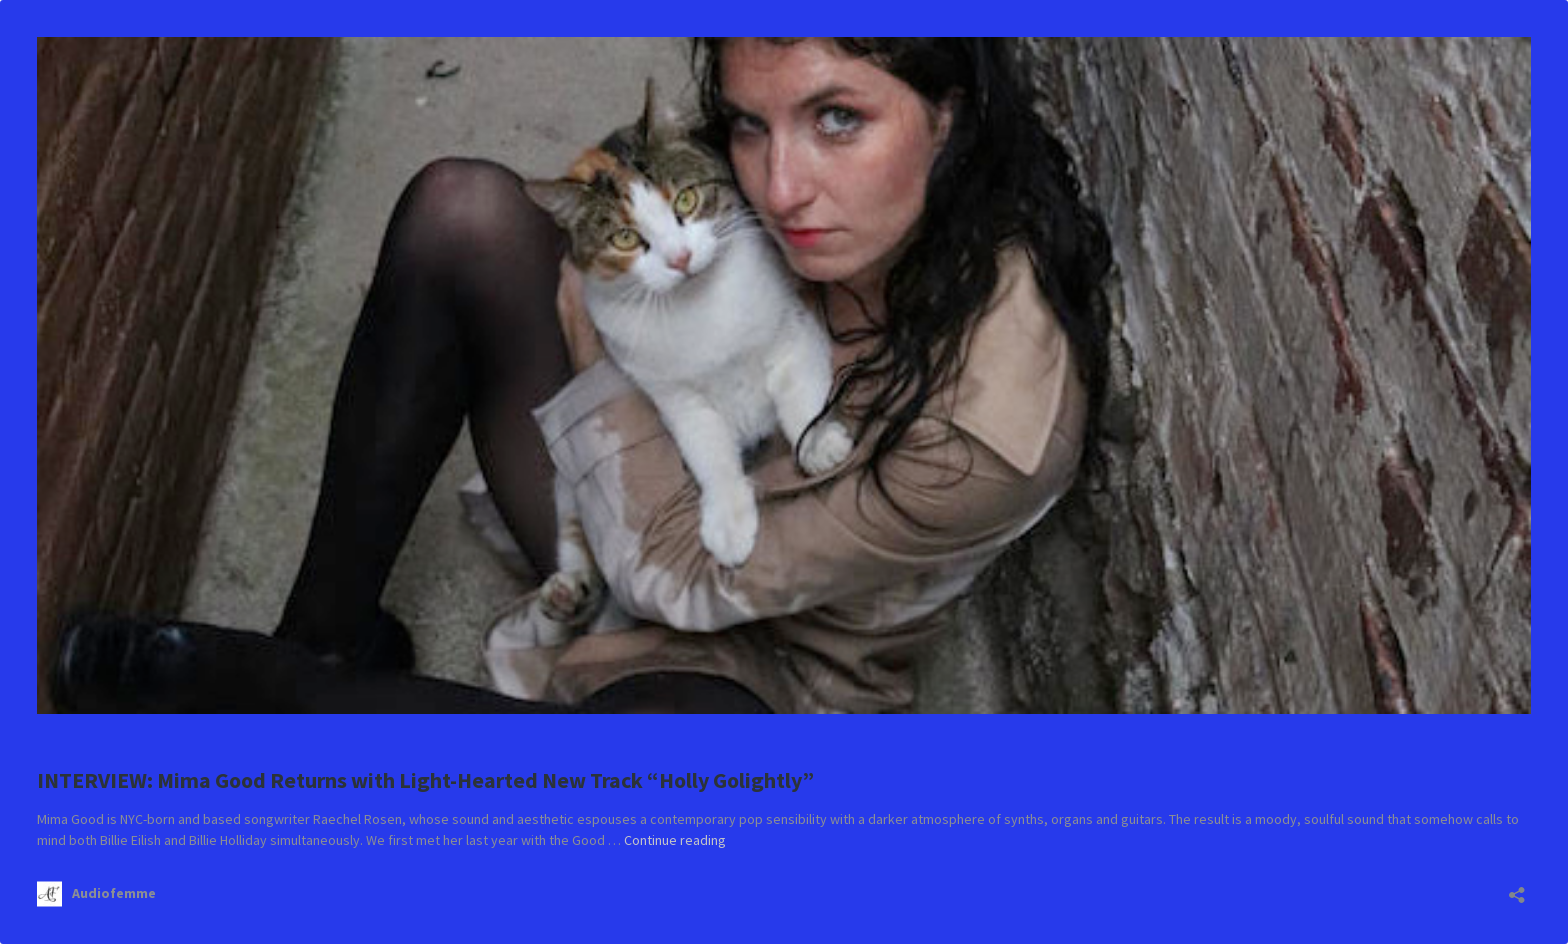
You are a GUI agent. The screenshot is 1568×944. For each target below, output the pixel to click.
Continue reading (675, 840)
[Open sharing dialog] (1517, 888)
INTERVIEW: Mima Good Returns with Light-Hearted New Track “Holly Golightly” (425, 780)
